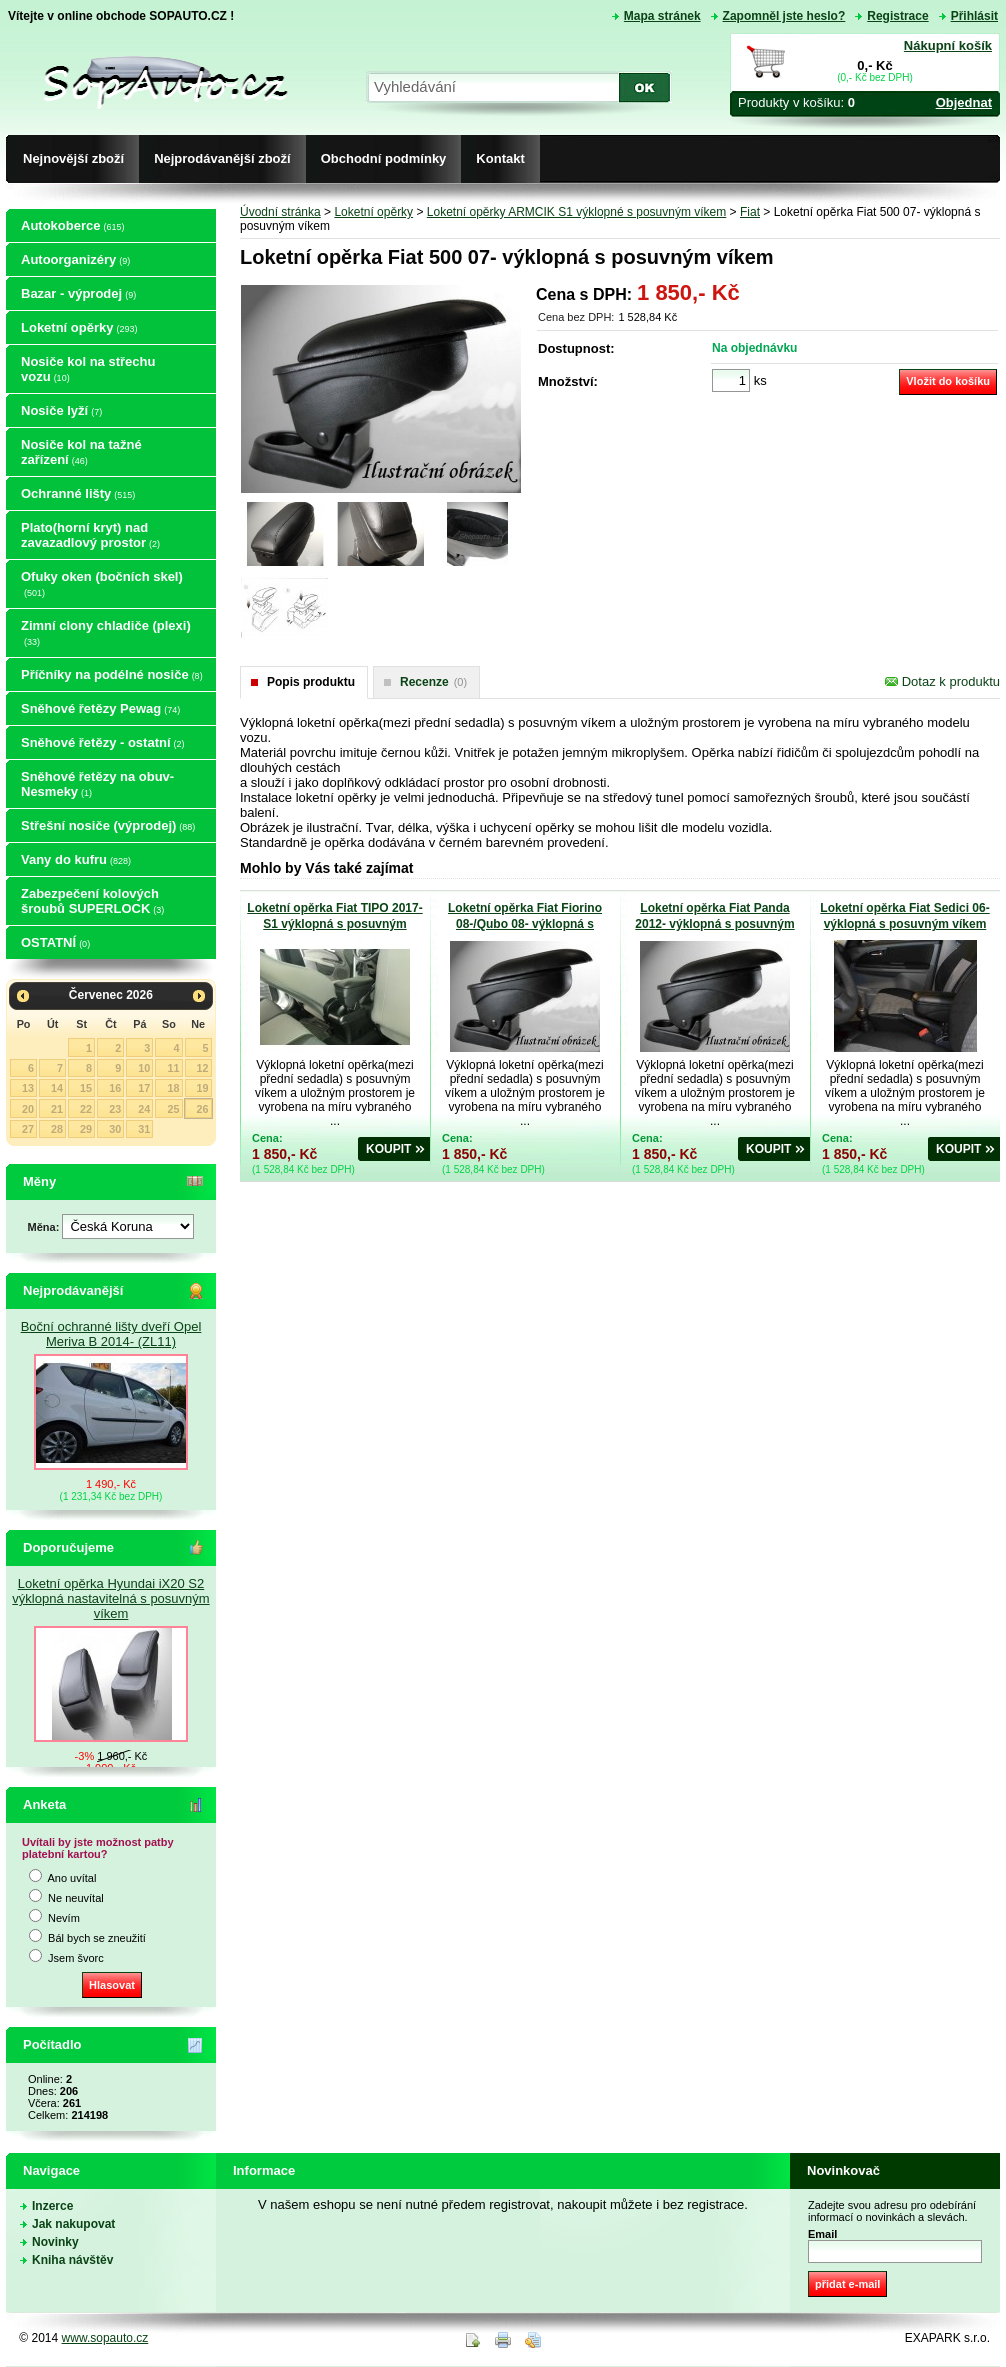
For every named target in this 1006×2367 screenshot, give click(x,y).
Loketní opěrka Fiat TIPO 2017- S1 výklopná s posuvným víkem (334, 924)
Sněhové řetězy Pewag (100, 708)
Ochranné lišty (78, 493)
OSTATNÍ (55, 942)
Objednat (964, 102)
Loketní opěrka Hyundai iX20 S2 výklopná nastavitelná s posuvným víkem (110, 1598)
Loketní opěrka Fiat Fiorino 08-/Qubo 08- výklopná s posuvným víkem (525, 924)
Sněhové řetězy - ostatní (103, 742)
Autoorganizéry (75, 259)
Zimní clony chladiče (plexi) (106, 632)
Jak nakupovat (73, 2224)
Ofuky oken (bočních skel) (102, 583)
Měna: (45, 1227)
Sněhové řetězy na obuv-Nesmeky (97, 784)
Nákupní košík (948, 45)
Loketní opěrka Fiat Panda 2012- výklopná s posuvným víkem (714, 924)
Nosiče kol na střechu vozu (88, 369)
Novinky (55, 2242)
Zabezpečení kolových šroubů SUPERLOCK (92, 901)
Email (822, 2234)
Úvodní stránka (280, 212)
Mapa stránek (662, 16)
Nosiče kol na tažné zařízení (81, 452)
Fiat (750, 212)
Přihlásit (974, 16)
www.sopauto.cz (105, 2338)
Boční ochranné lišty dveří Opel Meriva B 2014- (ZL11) (111, 1334)
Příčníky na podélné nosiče (112, 674)
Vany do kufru (76, 859)
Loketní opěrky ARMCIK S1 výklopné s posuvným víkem (576, 212)
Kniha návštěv (72, 2260)
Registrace (897, 16)
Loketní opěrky (79, 327)
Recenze (433, 682)
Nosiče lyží (61, 410)
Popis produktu (311, 682)
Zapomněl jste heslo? (784, 16)
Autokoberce (72, 225)
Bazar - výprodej (78, 293)
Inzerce (52, 2206)
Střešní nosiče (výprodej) (108, 825)
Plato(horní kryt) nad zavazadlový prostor (90, 535)
